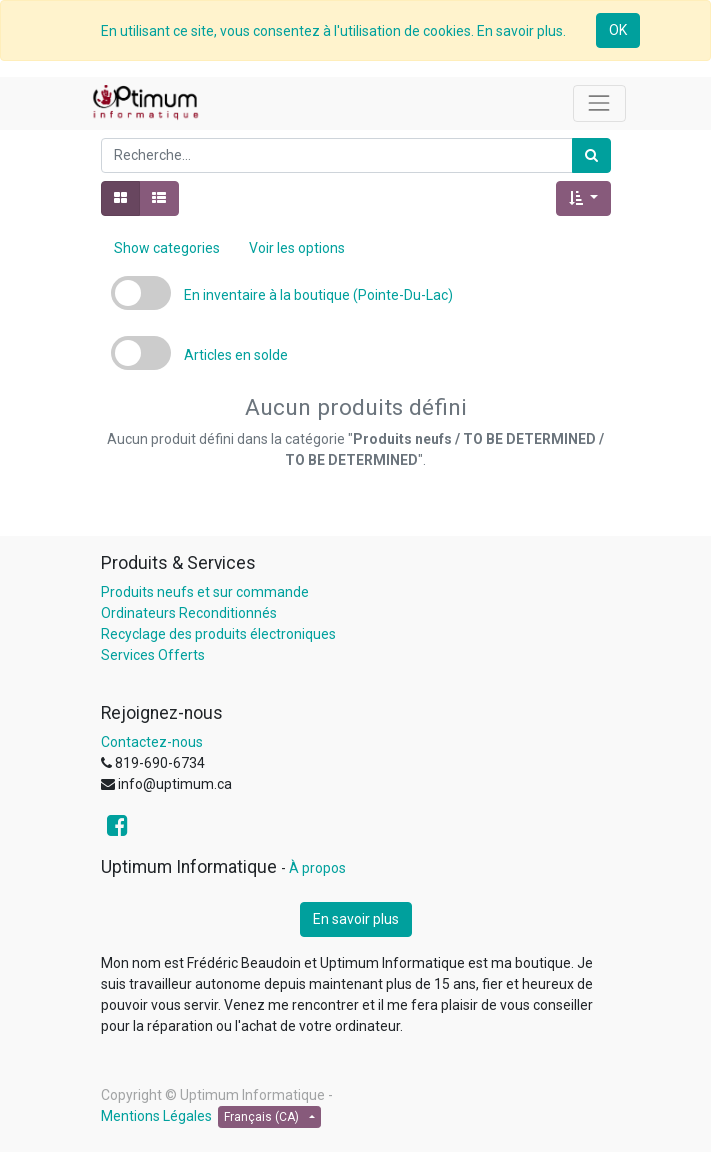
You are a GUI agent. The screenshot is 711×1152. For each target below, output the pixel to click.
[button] (583, 198)
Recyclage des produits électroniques (218, 634)
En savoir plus (356, 919)
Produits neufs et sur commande (205, 592)
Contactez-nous (152, 742)
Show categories (167, 248)
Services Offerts (153, 655)
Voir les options (297, 248)
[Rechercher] (591, 155)
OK (618, 30)
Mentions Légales (156, 1116)
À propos (317, 868)
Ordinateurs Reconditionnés (189, 613)
